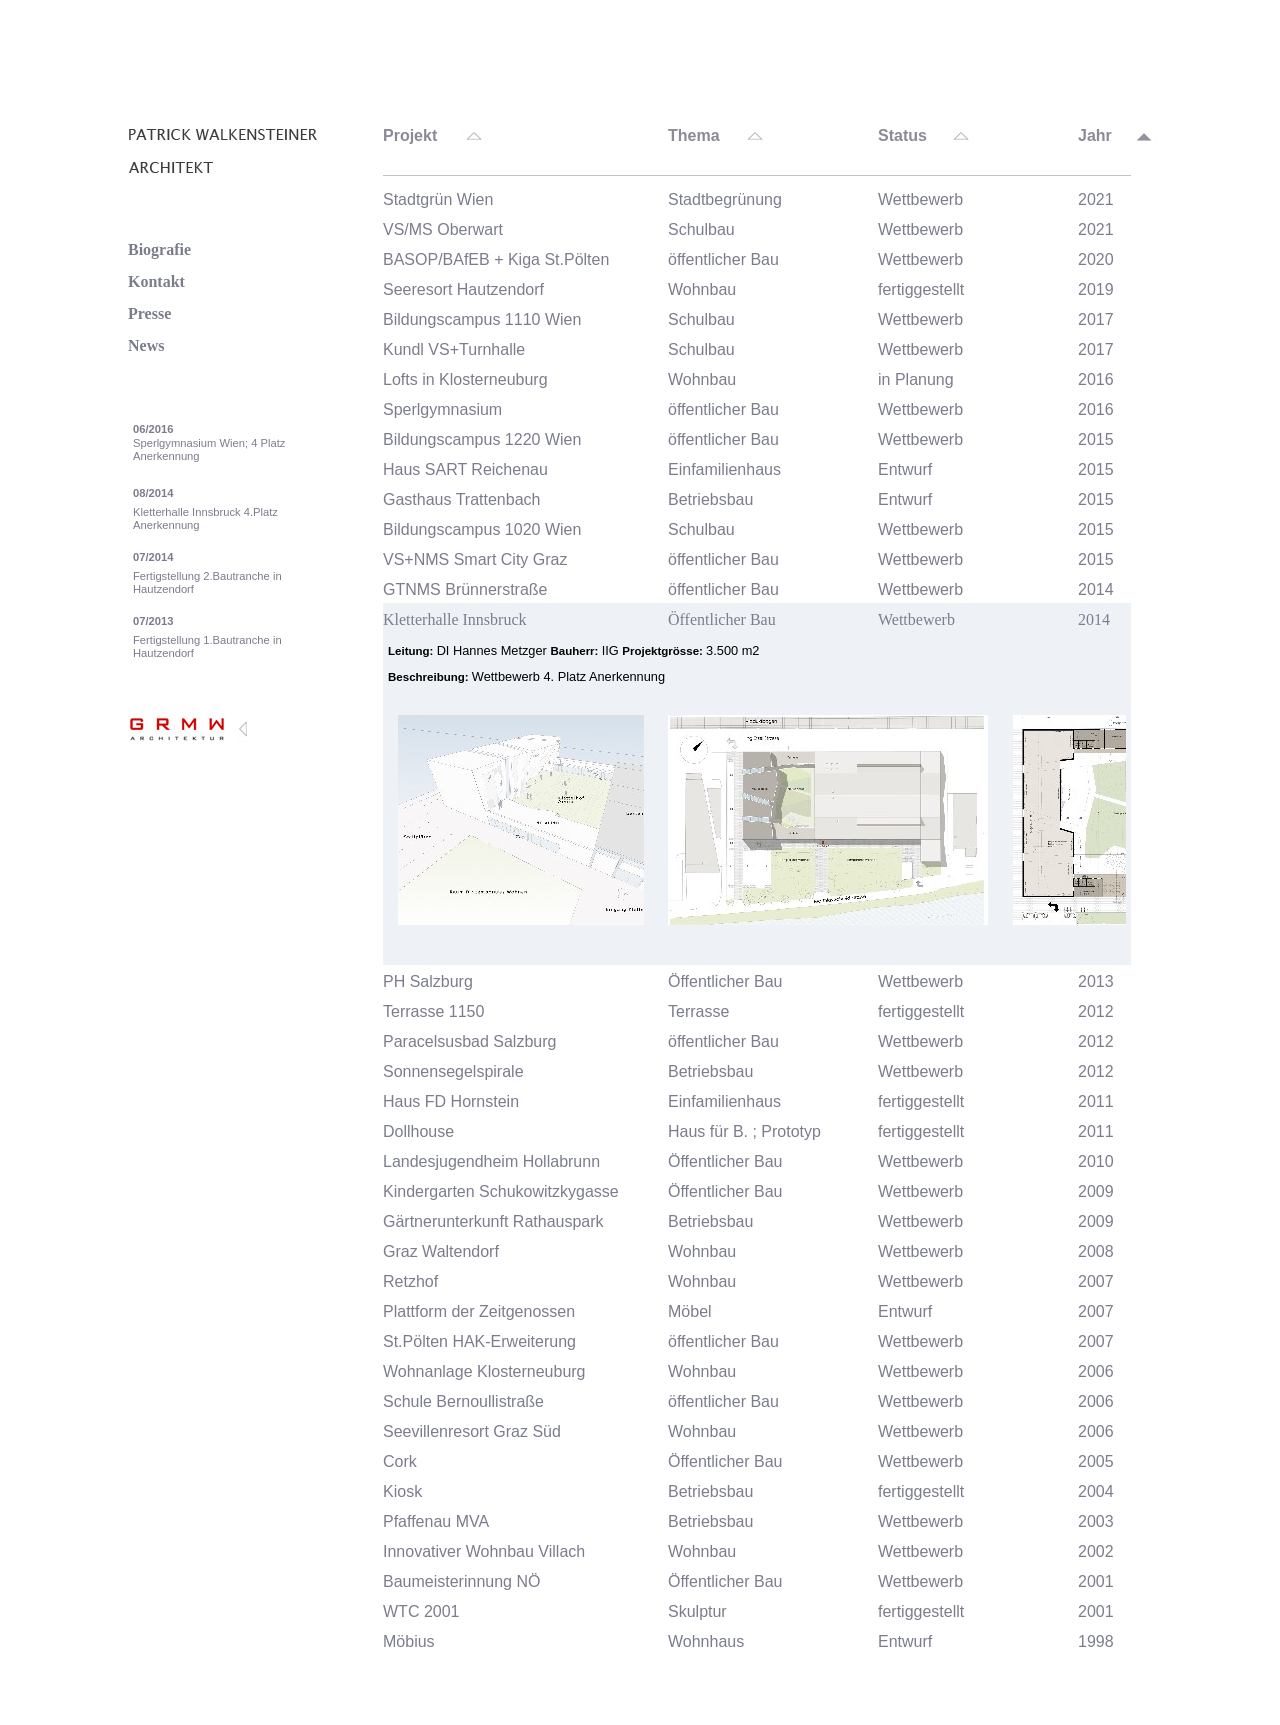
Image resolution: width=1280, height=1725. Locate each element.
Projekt (410, 136)
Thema (694, 136)
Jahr (1095, 136)
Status (902, 136)
